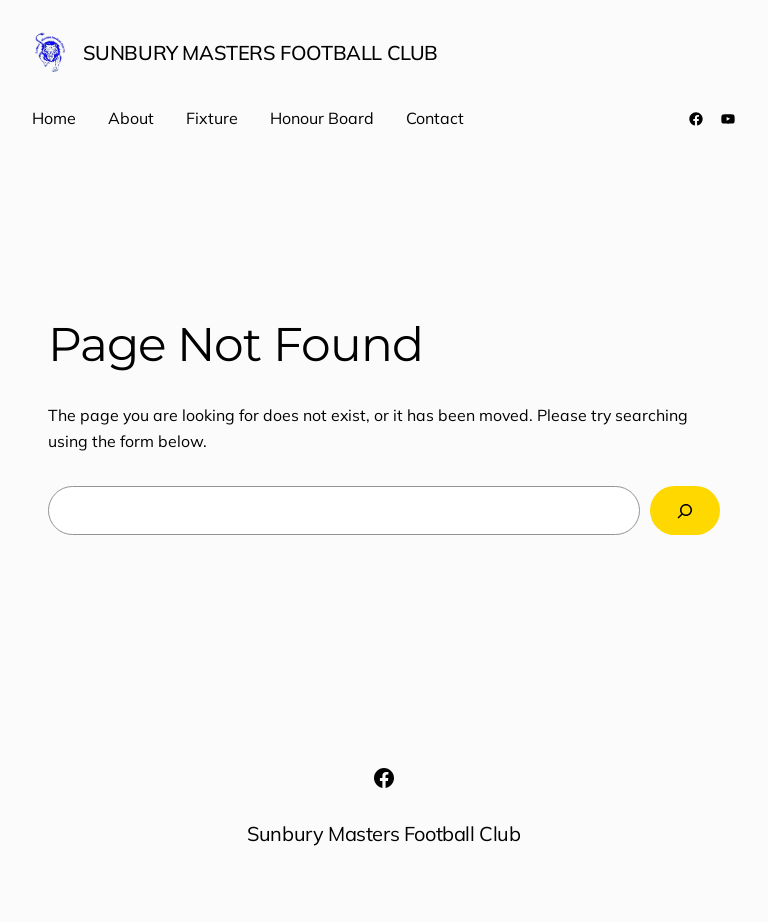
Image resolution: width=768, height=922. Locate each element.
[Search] (685, 510)
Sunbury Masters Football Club (260, 52)
